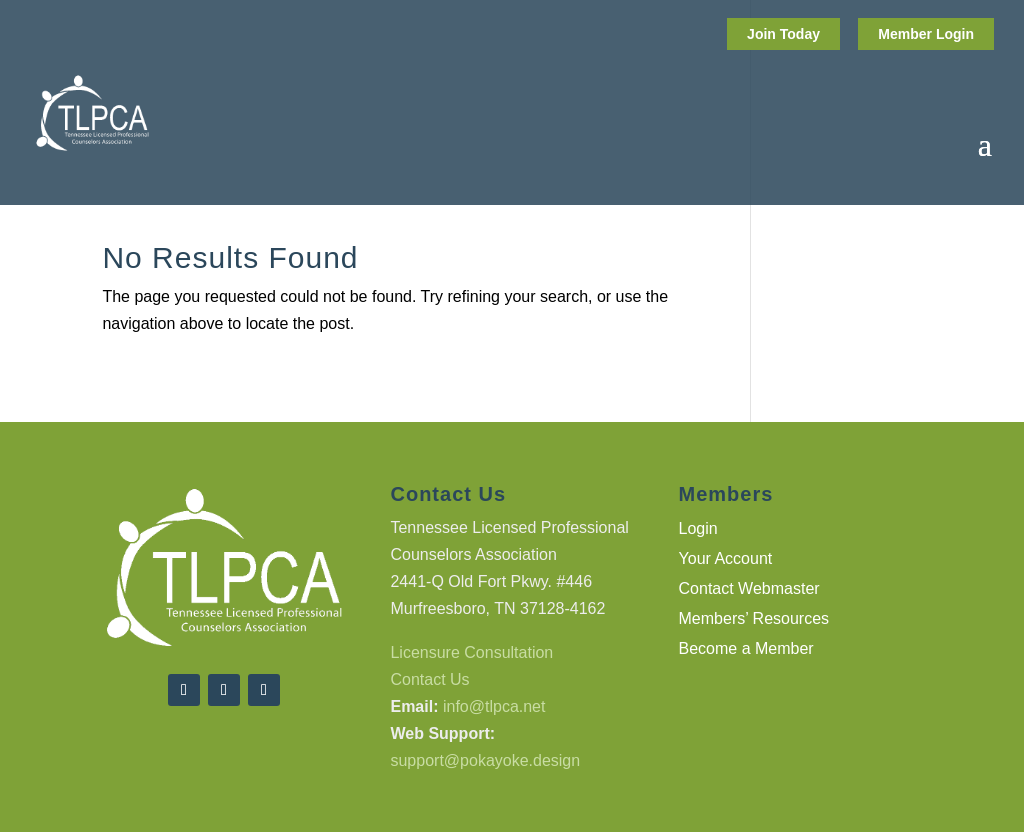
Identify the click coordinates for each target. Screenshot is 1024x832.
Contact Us (429, 679)
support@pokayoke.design (485, 760)
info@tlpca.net (494, 706)
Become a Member (746, 649)
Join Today (783, 34)
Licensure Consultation (471, 652)
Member (907, 34)
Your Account (726, 559)
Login (955, 34)
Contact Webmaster (749, 589)
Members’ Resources (754, 619)
